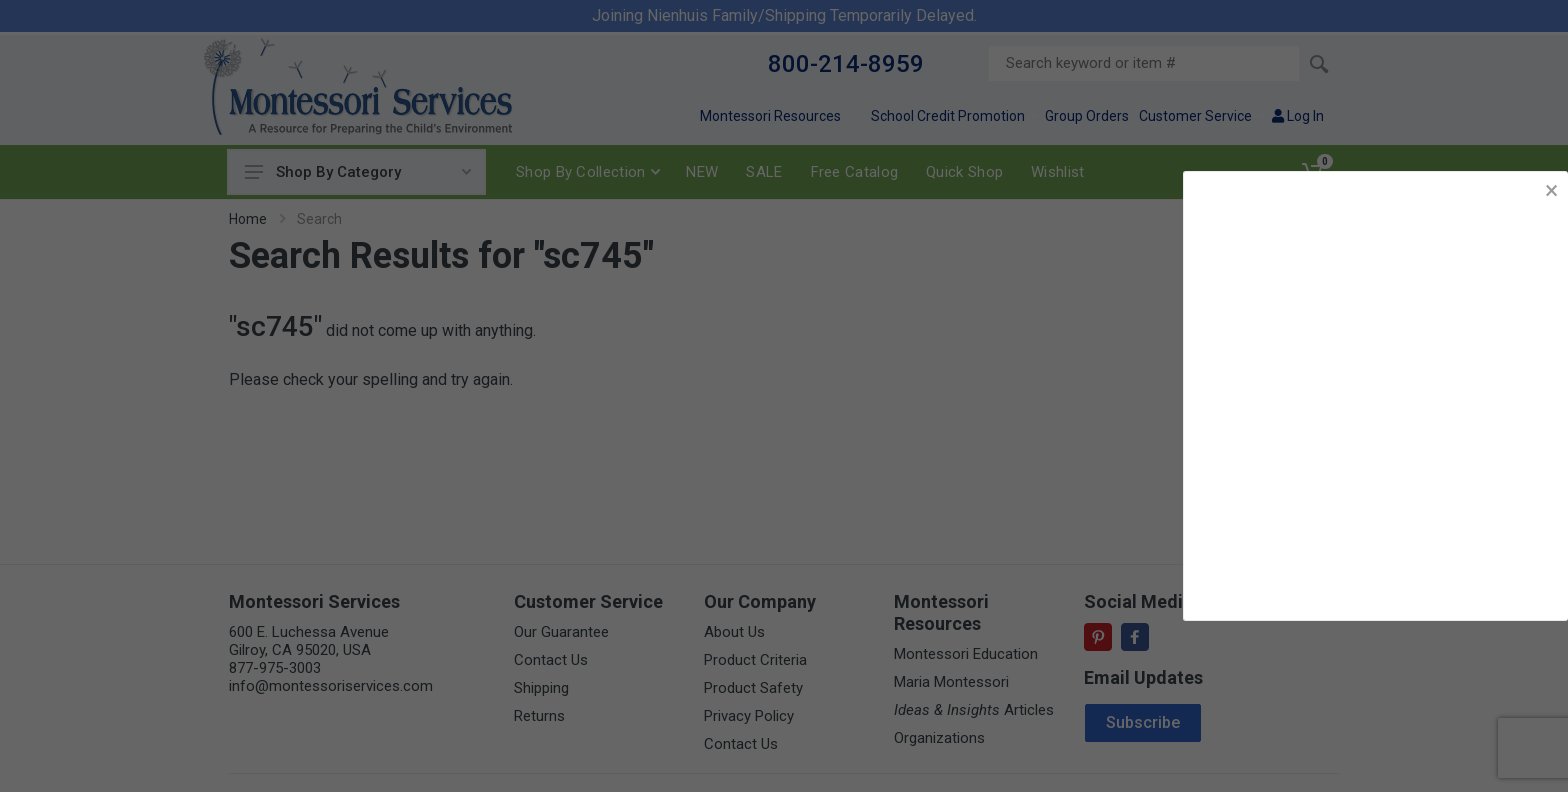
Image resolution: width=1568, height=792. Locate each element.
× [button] (1551, 190)
